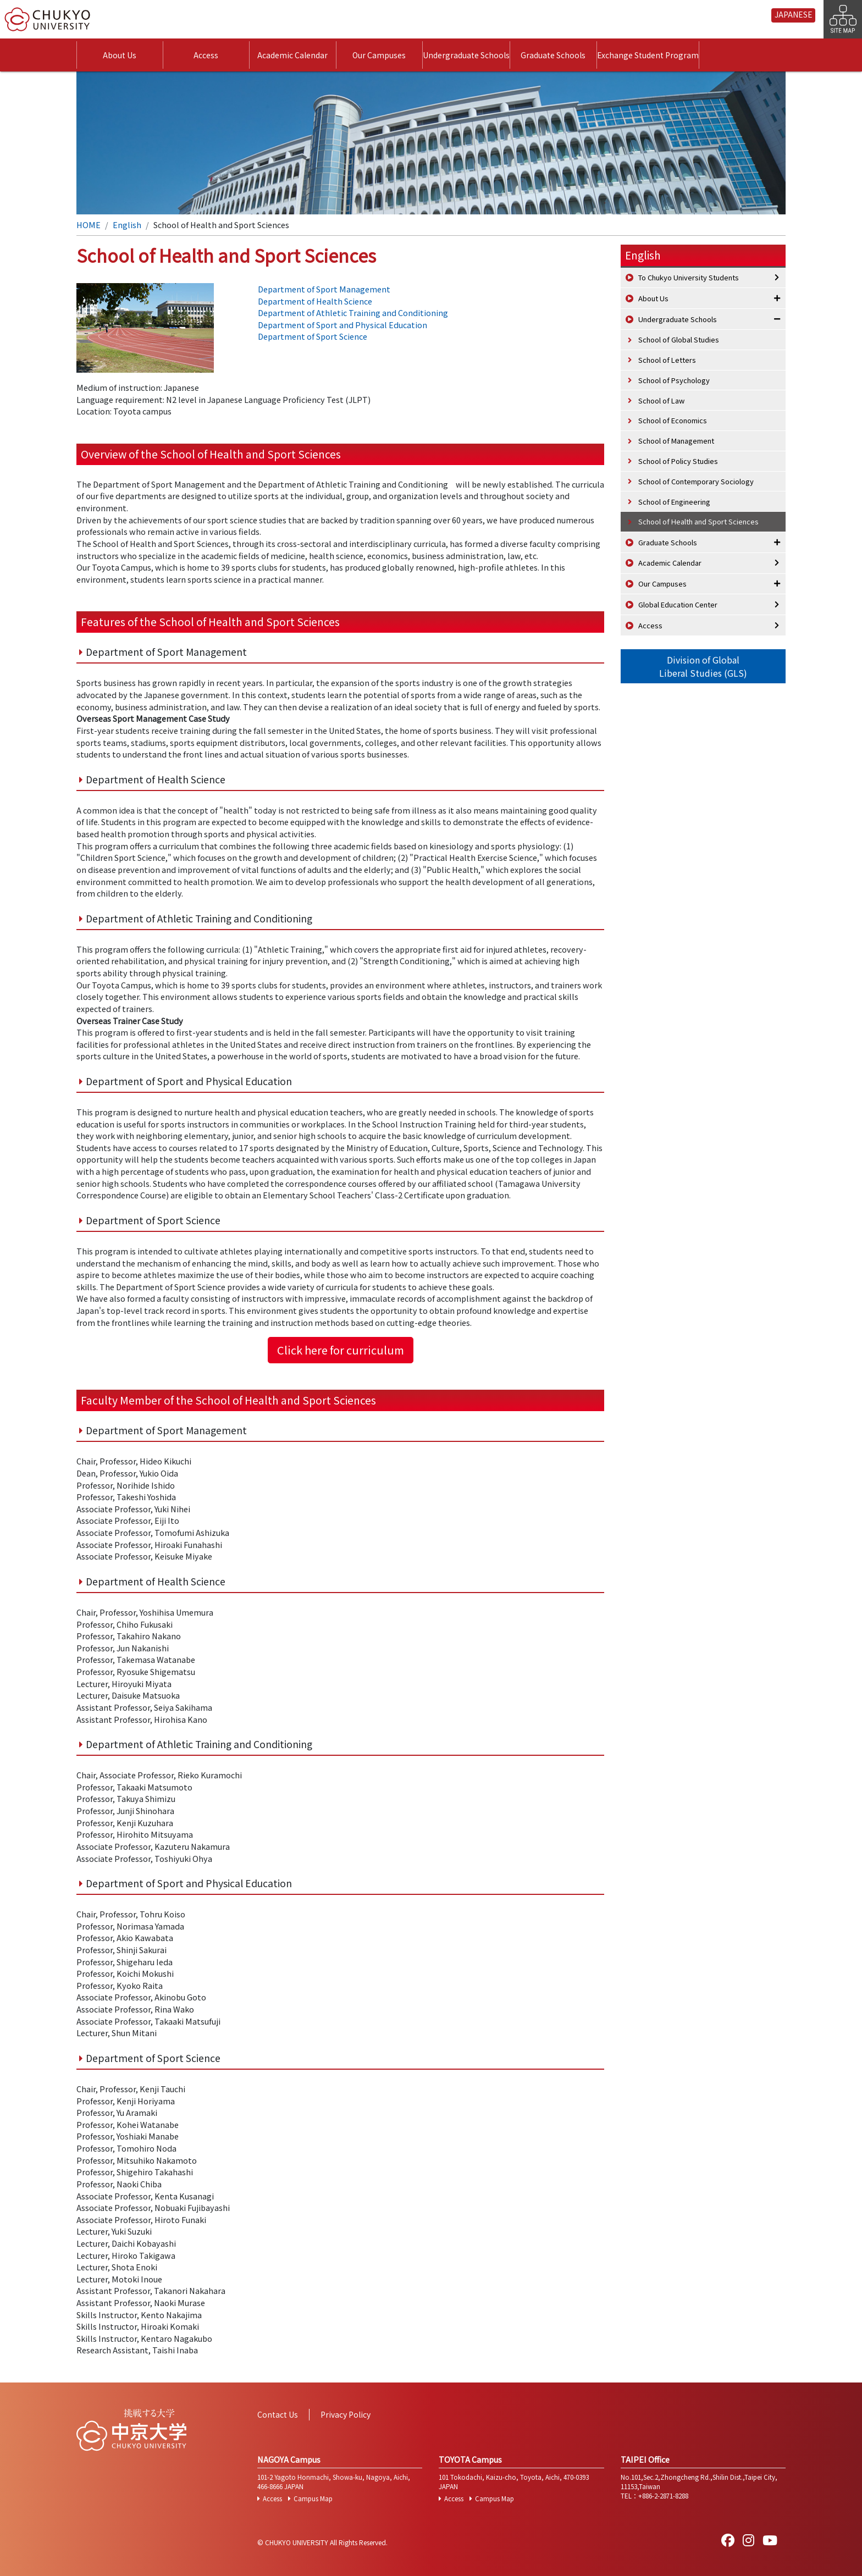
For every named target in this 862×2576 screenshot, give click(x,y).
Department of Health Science (315, 301)
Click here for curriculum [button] (340, 1350)
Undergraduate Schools (466, 54)
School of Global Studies (678, 339)
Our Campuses (379, 54)
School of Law (661, 400)
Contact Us (277, 2414)
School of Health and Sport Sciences (698, 521)
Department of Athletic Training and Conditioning (353, 312)
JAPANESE (794, 14)
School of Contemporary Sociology (696, 481)
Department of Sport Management (324, 289)
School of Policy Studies (678, 461)
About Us (119, 54)
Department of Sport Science (312, 336)
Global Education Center (677, 604)
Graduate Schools (553, 54)
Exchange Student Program (648, 54)
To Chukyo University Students (688, 277)
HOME (88, 224)
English (127, 224)
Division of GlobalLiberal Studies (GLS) (703, 666)
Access (206, 54)
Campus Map (313, 2498)
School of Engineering (674, 501)
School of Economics (672, 420)
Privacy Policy (346, 2414)
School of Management (676, 440)
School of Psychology (674, 380)
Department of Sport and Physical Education (342, 324)
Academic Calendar (292, 54)
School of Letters (667, 360)
